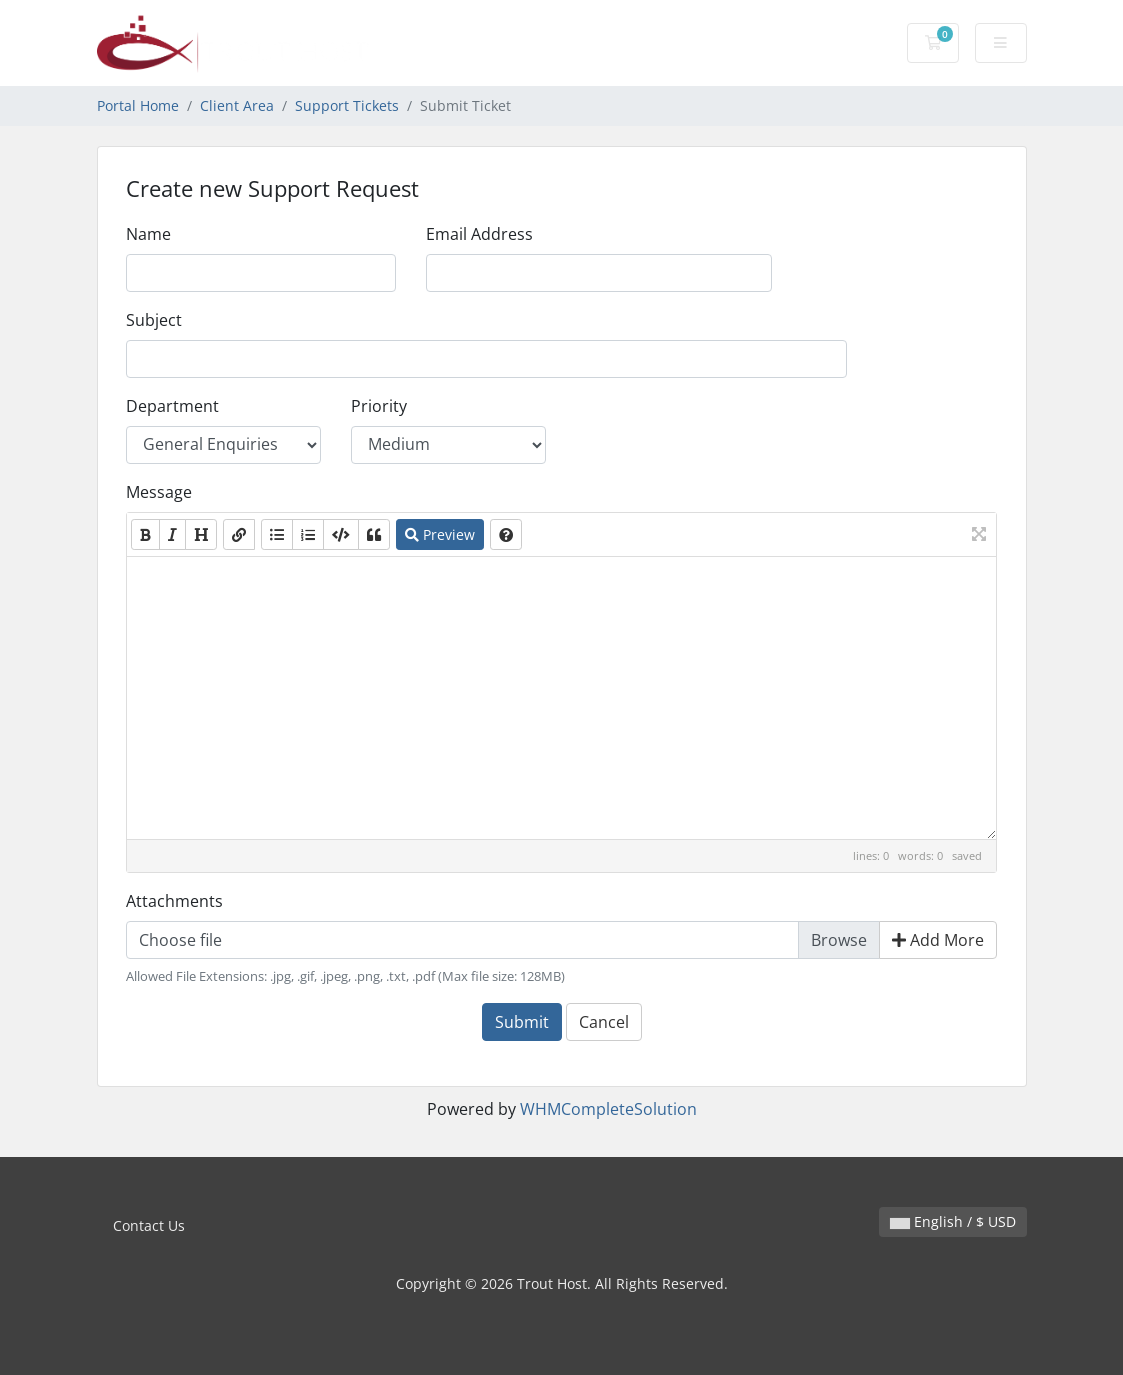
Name (148, 234)
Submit (522, 1022)
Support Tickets (347, 105)
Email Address (479, 234)
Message (159, 492)
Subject (154, 320)
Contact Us (149, 1225)
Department (172, 406)
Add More (938, 940)
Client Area (237, 105)
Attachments (174, 901)
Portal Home (138, 105)
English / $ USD (953, 1221)
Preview (440, 534)
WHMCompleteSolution (608, 1109)
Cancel (604, 1022)
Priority (379, 406)
